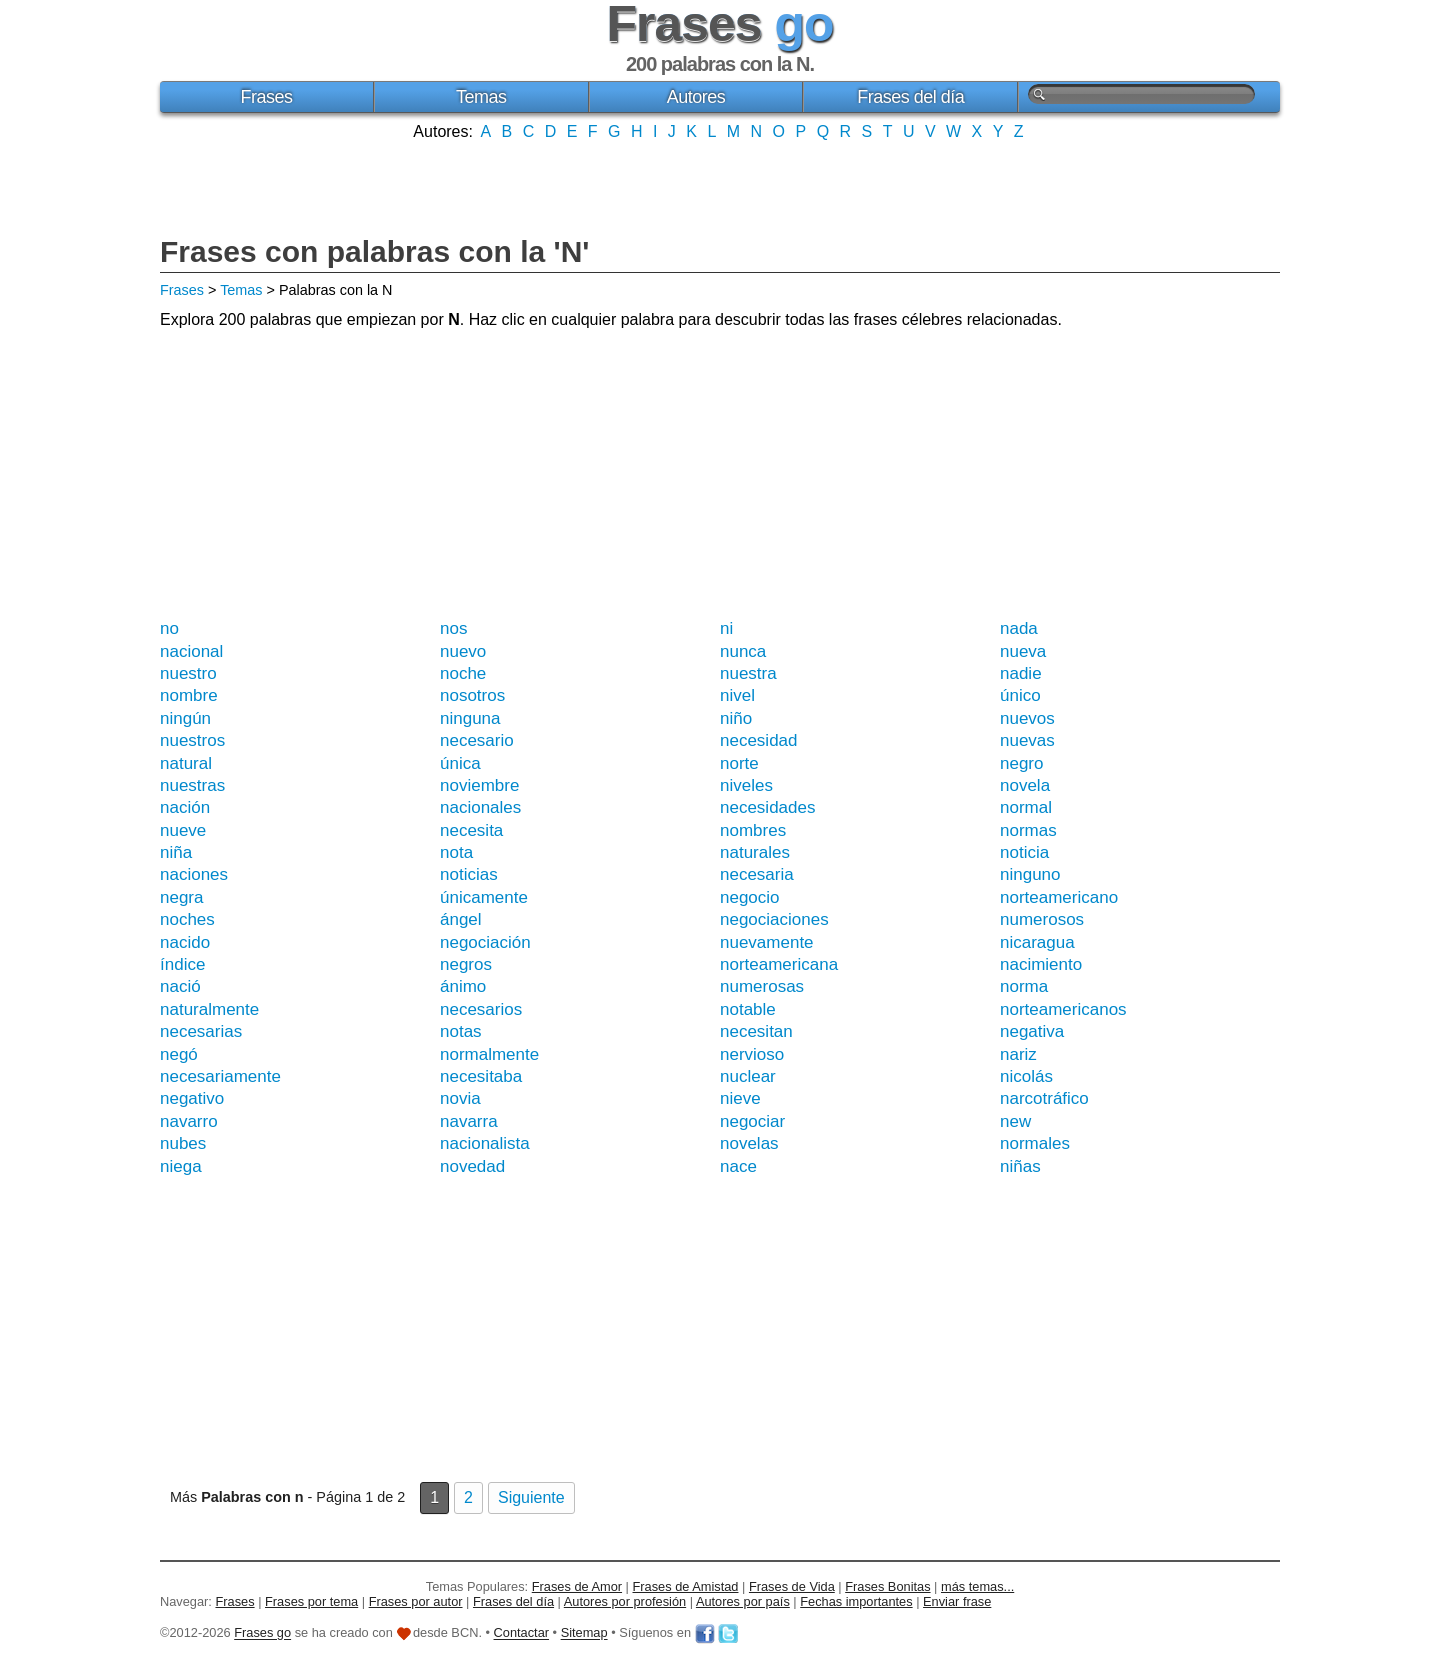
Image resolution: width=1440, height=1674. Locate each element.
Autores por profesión (625, 1601)
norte (739, 763)
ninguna (470, 718)
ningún (185, 718)
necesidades (767, 807)
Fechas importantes (856, 1601)
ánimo (463, 986)
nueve (183, 830)
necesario (477, 740)
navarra (469, 1121)
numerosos (1042, 919)
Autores (696, 97)
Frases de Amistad (686, 1586)
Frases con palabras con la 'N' (374, 251)
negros (466, 964)
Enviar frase (957, 1601)
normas (1028, 830)
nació (180, 986)
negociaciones (774, 919)
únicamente (484, 897)
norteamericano (1059, 897)
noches (187, 919)
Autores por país (743, 1601)
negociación (485, 942)
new (1015, 1121)
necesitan (756, 1031)
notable (748, 1009)
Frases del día (910, 97)
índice (182, 964)
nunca (743, 651)
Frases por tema (311, 1601)
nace (738, 1166)
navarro (189, 1121)
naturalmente (209, 1009)
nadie (1021, 673)
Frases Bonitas (887, 1586)
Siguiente (531, 1497)
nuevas (1027, 740)
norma (1024, 986)
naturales (755, 852)
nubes (183, 1143)
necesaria (757, 874)
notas (461, 1031)
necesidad (759, 740)
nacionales (480, 807)
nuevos (1027, 718)
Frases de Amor (577, 1586)
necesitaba (481, 1076)
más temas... (977, 1586)
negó (179, 1054)
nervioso (752, 1054)
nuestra (748, 673)
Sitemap (584, 1633)
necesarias (201, 1031)
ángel (461, 919)
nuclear (748, 1076)
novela (1025, 785)
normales (1035, 1143)
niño (736, 718)
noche (463, 673)
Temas (481, 97)
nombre (189, 695)
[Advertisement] (720, 186)
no (169, 628)
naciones (194, 874)
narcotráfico (1044, 1098)
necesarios (481, 1009)
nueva (1023, 651)
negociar (752, 1121)
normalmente (489, 1054)
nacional (191, 651)
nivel (737, 695)
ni (726, 628)
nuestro (188, 673)
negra (181, 897)
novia (460, 1098)
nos (453, 628)
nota (456, 852)
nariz (1018, 1054)
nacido (185, 942)
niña (176, 852)
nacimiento (1041, 964)
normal (1026, 807)
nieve (740, 1098)
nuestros (192, 740)
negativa (1032, 1031)
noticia (1024, 852)
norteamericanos (1063, 1009)
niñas (1020, 1166)
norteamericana (779, 964)
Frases (266, 97)
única (460, 763)
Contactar (521, 1633)
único (1020, 695)
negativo (192, 1098)
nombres (753, 830)
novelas (749, 1143)
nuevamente (767, 942)
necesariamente (220, 1076)
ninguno (1030, 874)
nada (1019, 628)
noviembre (479, 785)
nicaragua (1037, 942)
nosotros (472, 695)
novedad (472, 1166)
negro (1021, 763)
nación (185, 807)
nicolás (1026, 1076)
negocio (750, 897)
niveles (746, 785)
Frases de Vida (792, 1586)
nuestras (192, 785)
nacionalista (485, 1143)
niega (181, 1166)
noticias (469, 874)
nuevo (463, 651)
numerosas (762, 986)
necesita (471, 830)
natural (186, 763)
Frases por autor (416, 1601)
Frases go (262, 1633)
